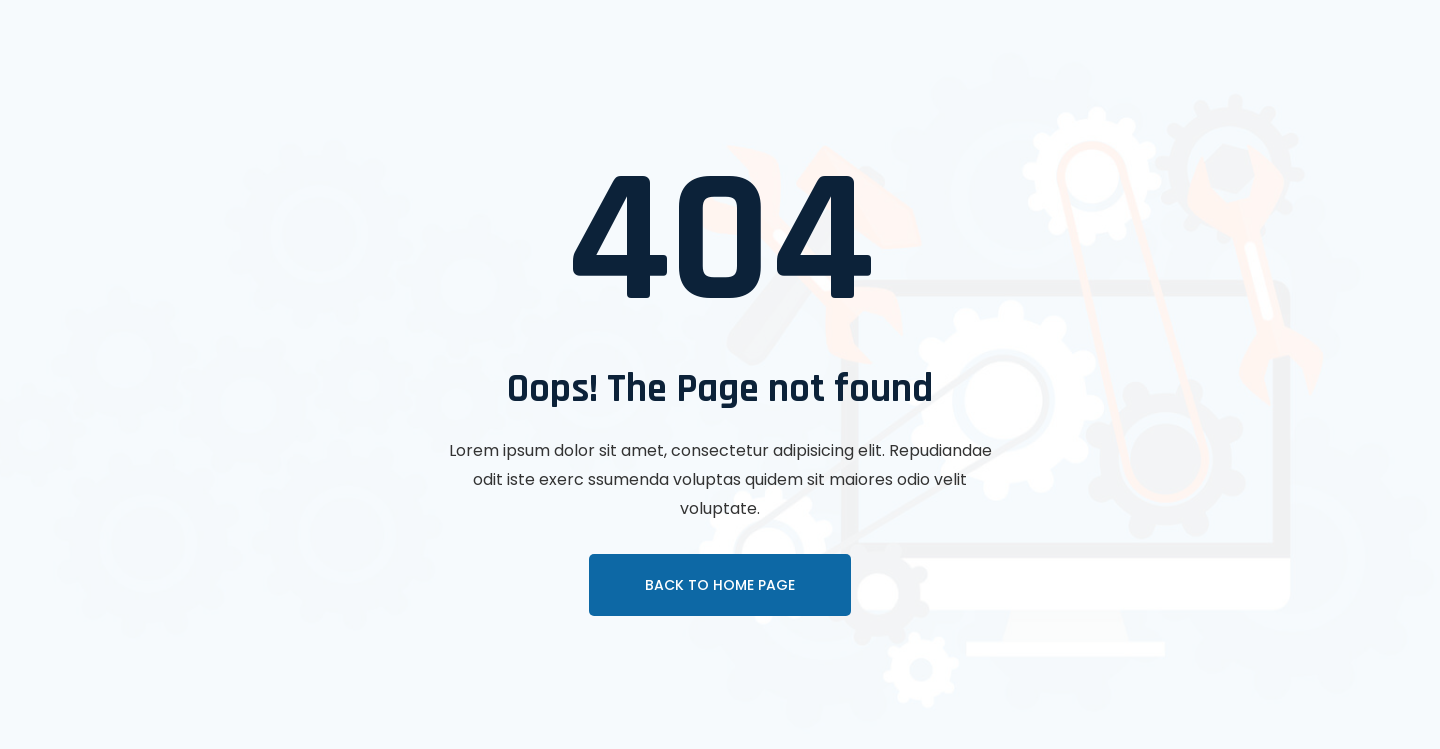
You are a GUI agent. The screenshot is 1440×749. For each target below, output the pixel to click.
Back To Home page (720, 585)
